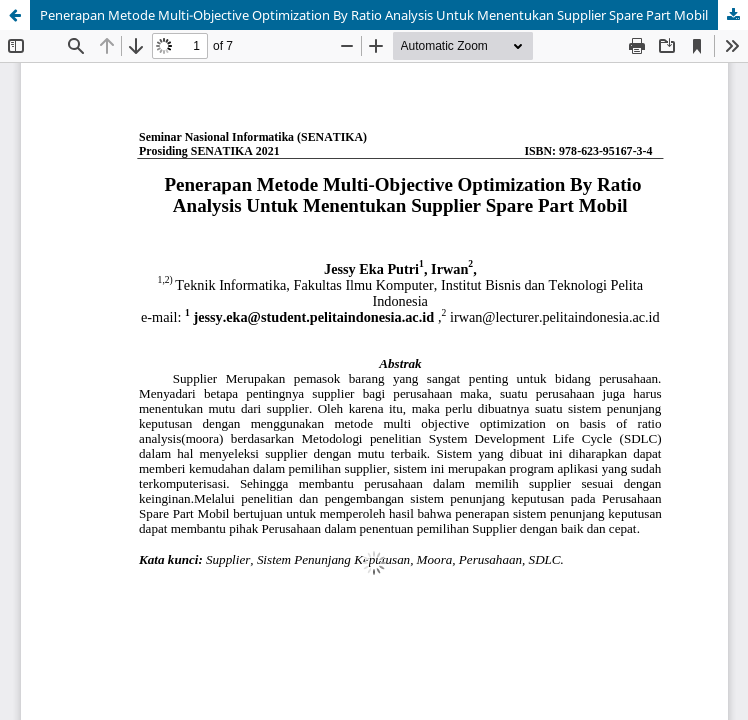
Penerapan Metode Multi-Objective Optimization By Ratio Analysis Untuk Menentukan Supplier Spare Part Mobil (374, 15)
